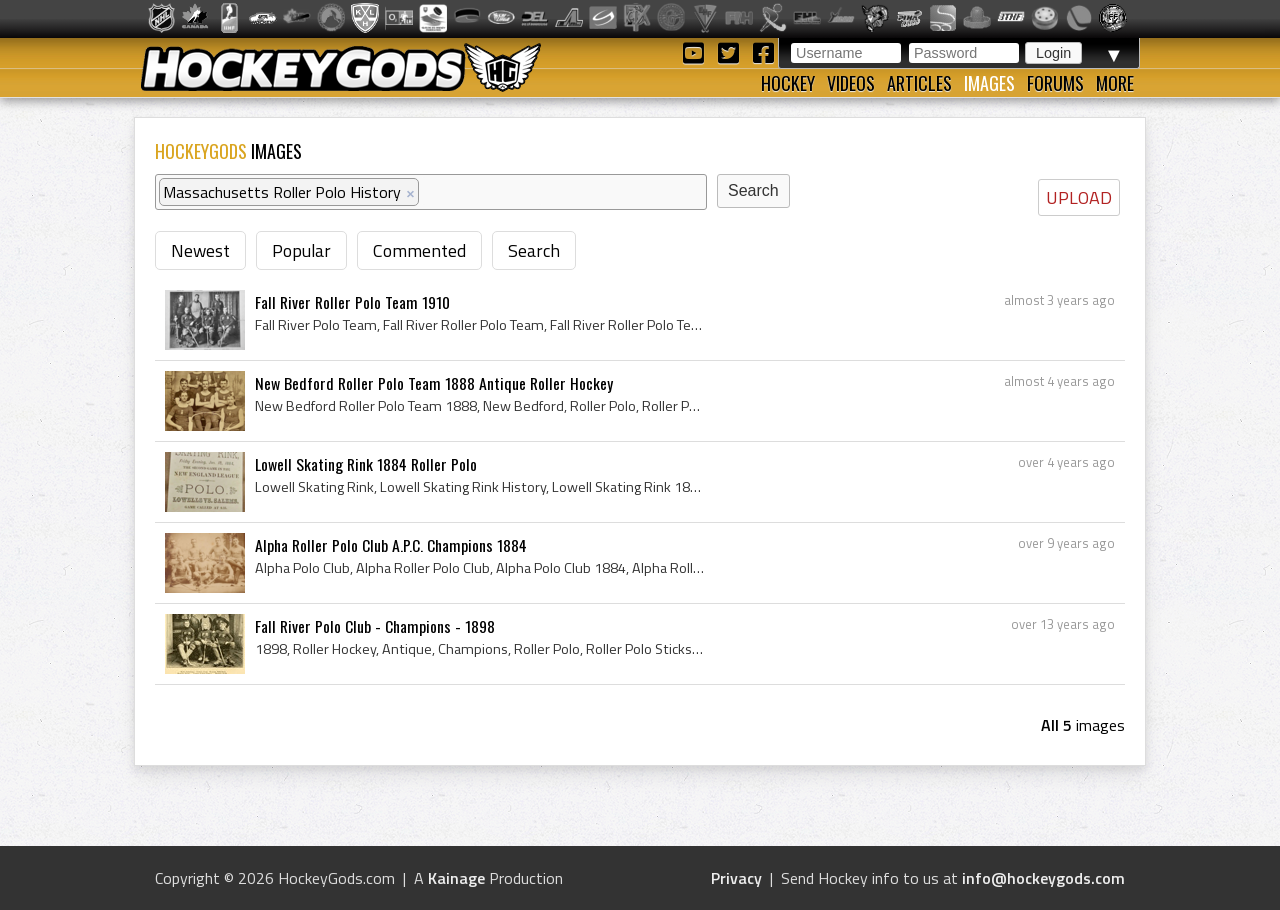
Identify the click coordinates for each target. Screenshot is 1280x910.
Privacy (736, 878)
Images (989, 83)
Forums (1055, 83)
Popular (301, 250)
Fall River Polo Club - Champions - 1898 (375, 626)
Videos (851, 83)
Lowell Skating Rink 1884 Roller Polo (366, 464)
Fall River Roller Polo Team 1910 (352, 302)
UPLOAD (1079, 197)
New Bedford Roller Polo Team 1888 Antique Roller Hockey (434, 383)
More (1115, 83)
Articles (919, 83)
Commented (419, 250)
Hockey (788, 83)
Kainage (456, 878)
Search (534, 250)
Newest (200, 250)
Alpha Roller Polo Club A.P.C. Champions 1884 (391, 545)
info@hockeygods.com (1043, 878)
